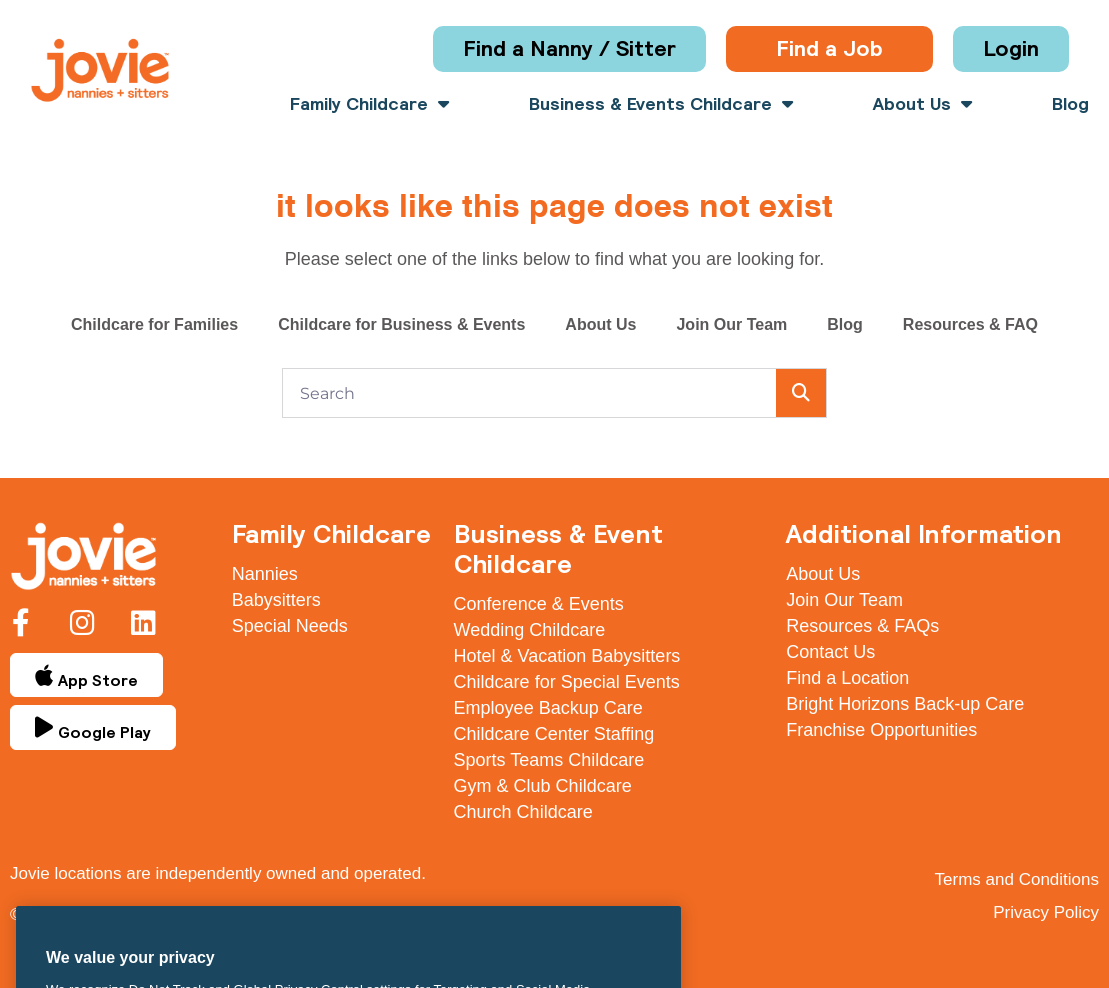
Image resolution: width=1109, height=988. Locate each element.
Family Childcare (369, 104)
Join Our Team (731, 324)
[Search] (801, 393)
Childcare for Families (154, 324)
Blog (1070, 104)
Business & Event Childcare (558, 548)
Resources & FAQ (970, 324)
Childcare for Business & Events (401, 324)
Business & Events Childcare (661, 104)
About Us (922, 104)
